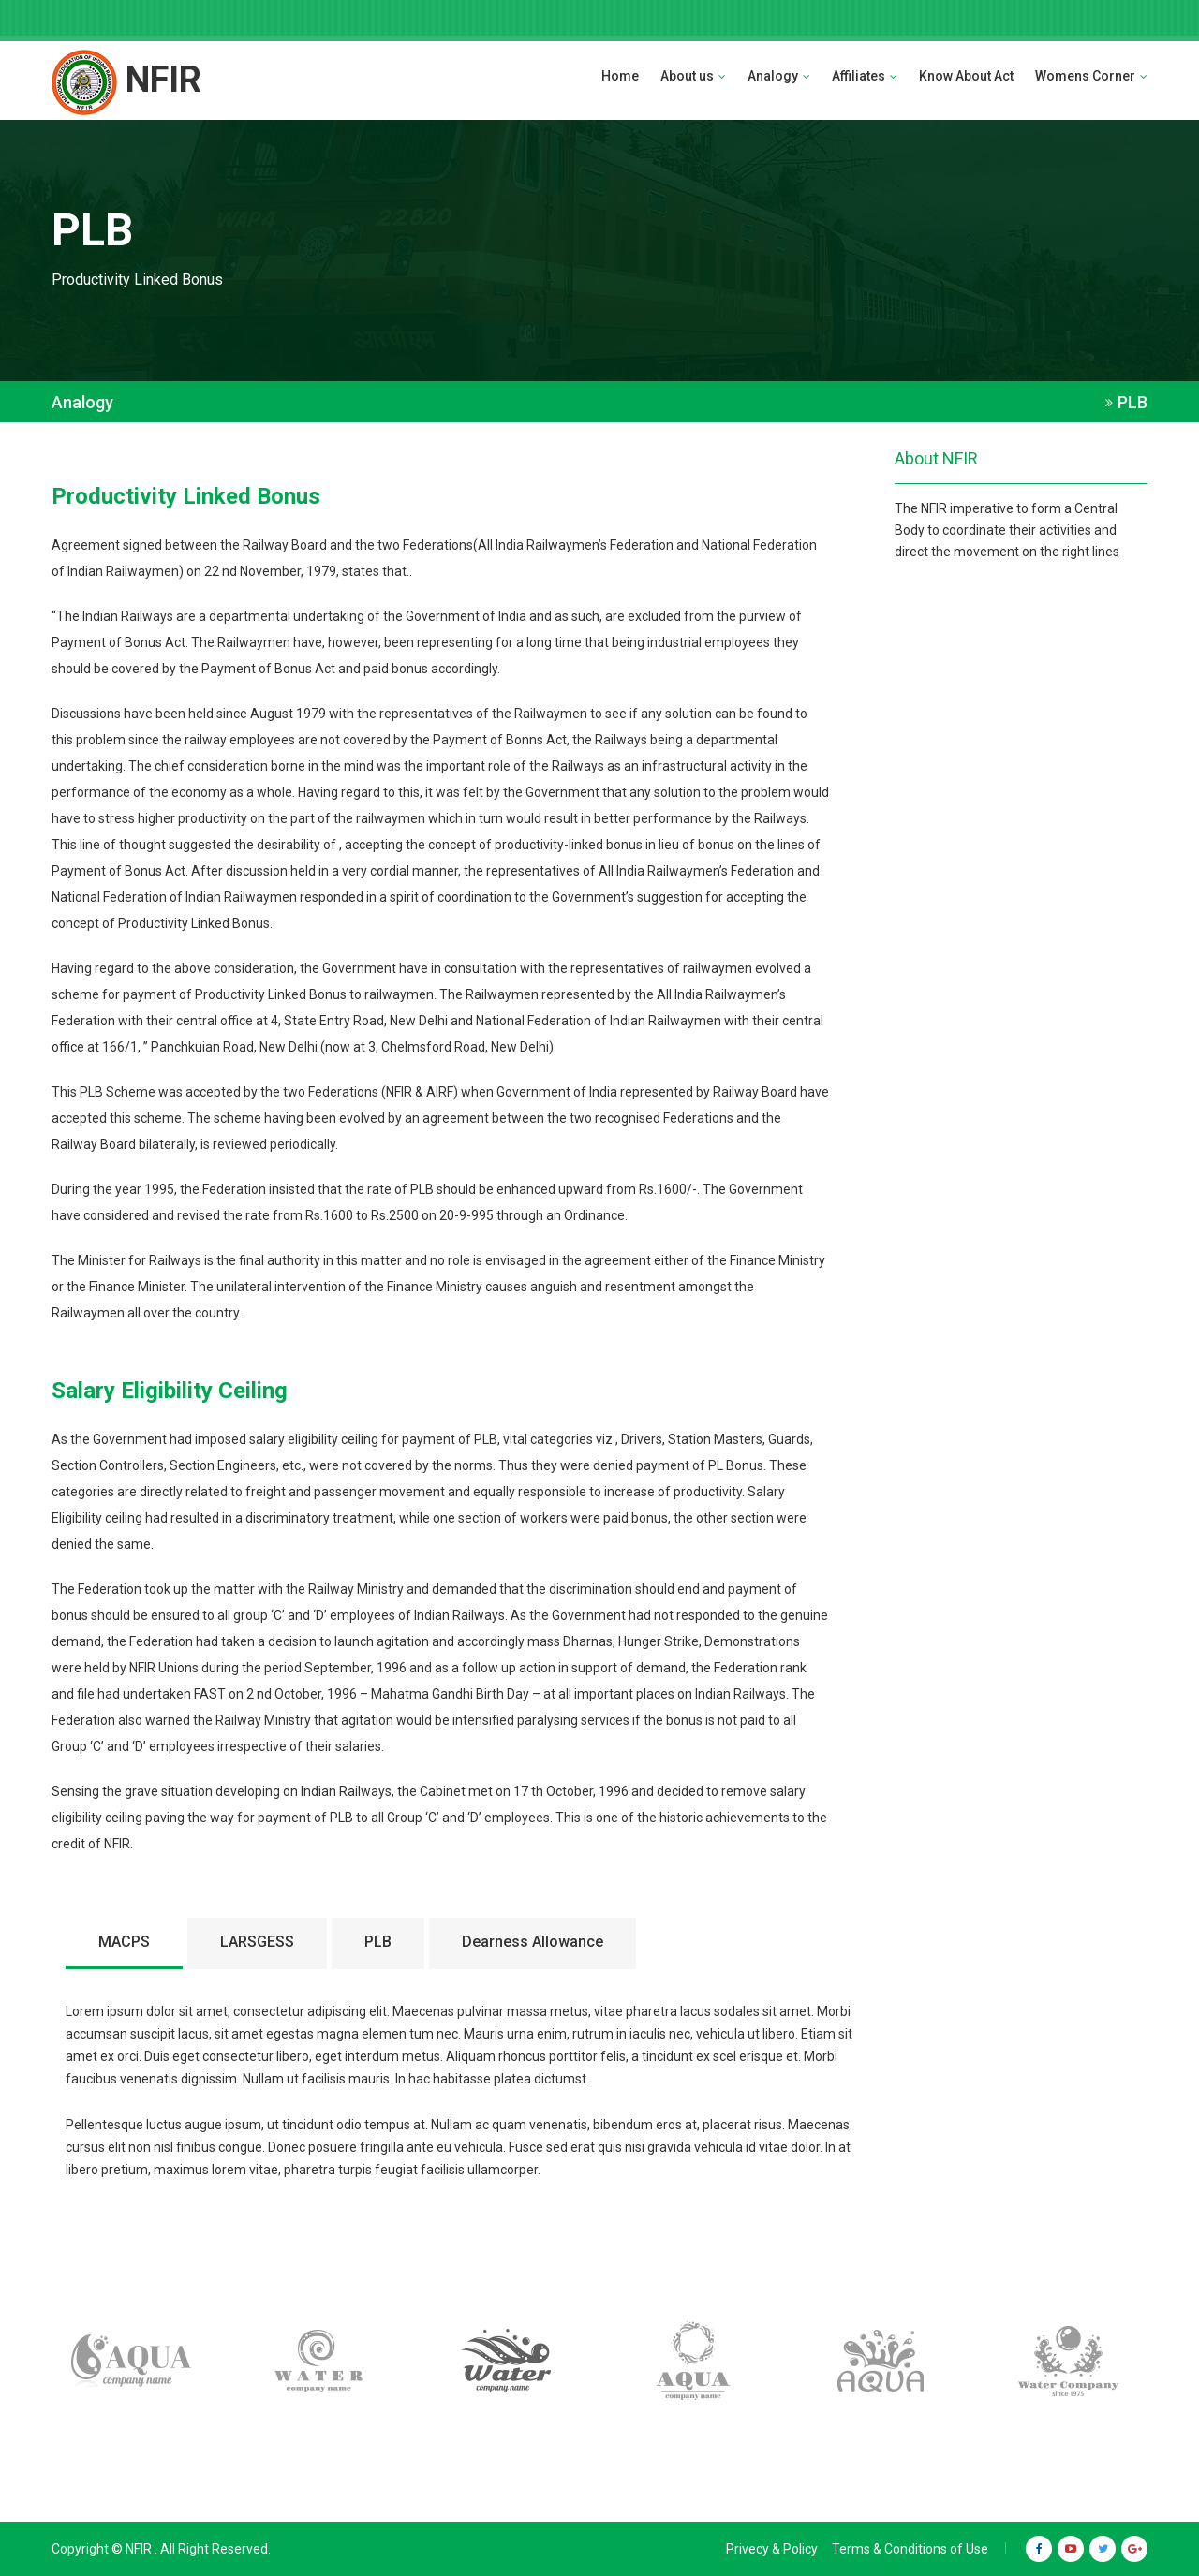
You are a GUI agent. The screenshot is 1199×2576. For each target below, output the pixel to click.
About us (693, 75)
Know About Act (966, 75)
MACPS (124, 1941)
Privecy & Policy (772, 2548)
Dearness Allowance (532, 1941)
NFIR (126, 79)
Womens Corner (1091, 75)
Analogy (779, 75)
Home (620, 75)
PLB (378, 1941)
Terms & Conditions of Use (910, 2548)
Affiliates (864, 75)
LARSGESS (257, 1941)
